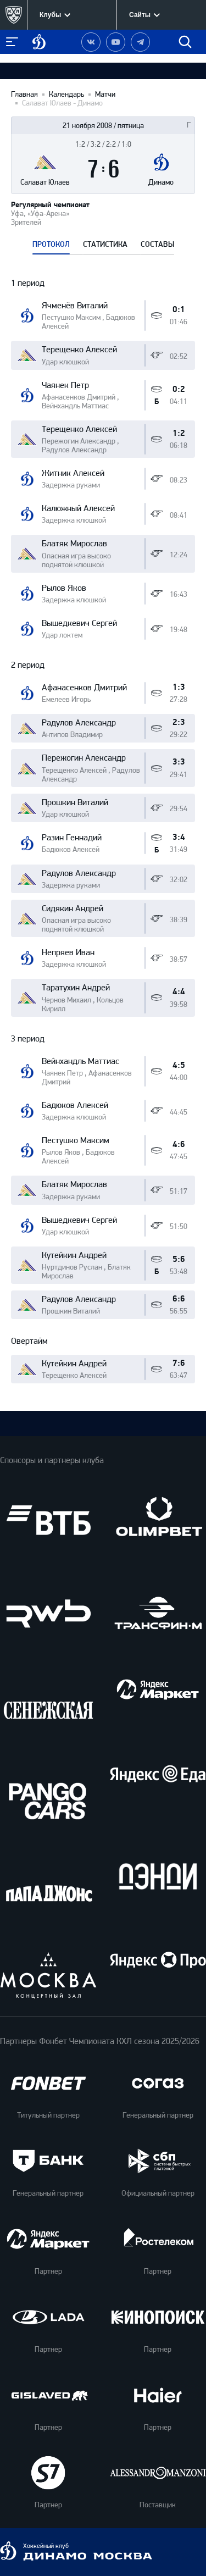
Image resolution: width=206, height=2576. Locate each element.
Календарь (66, 94)
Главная (24, 94)
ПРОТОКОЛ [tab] (51, 244)
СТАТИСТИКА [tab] (105, 244)
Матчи (105, 94)
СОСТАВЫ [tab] (157, 244)
